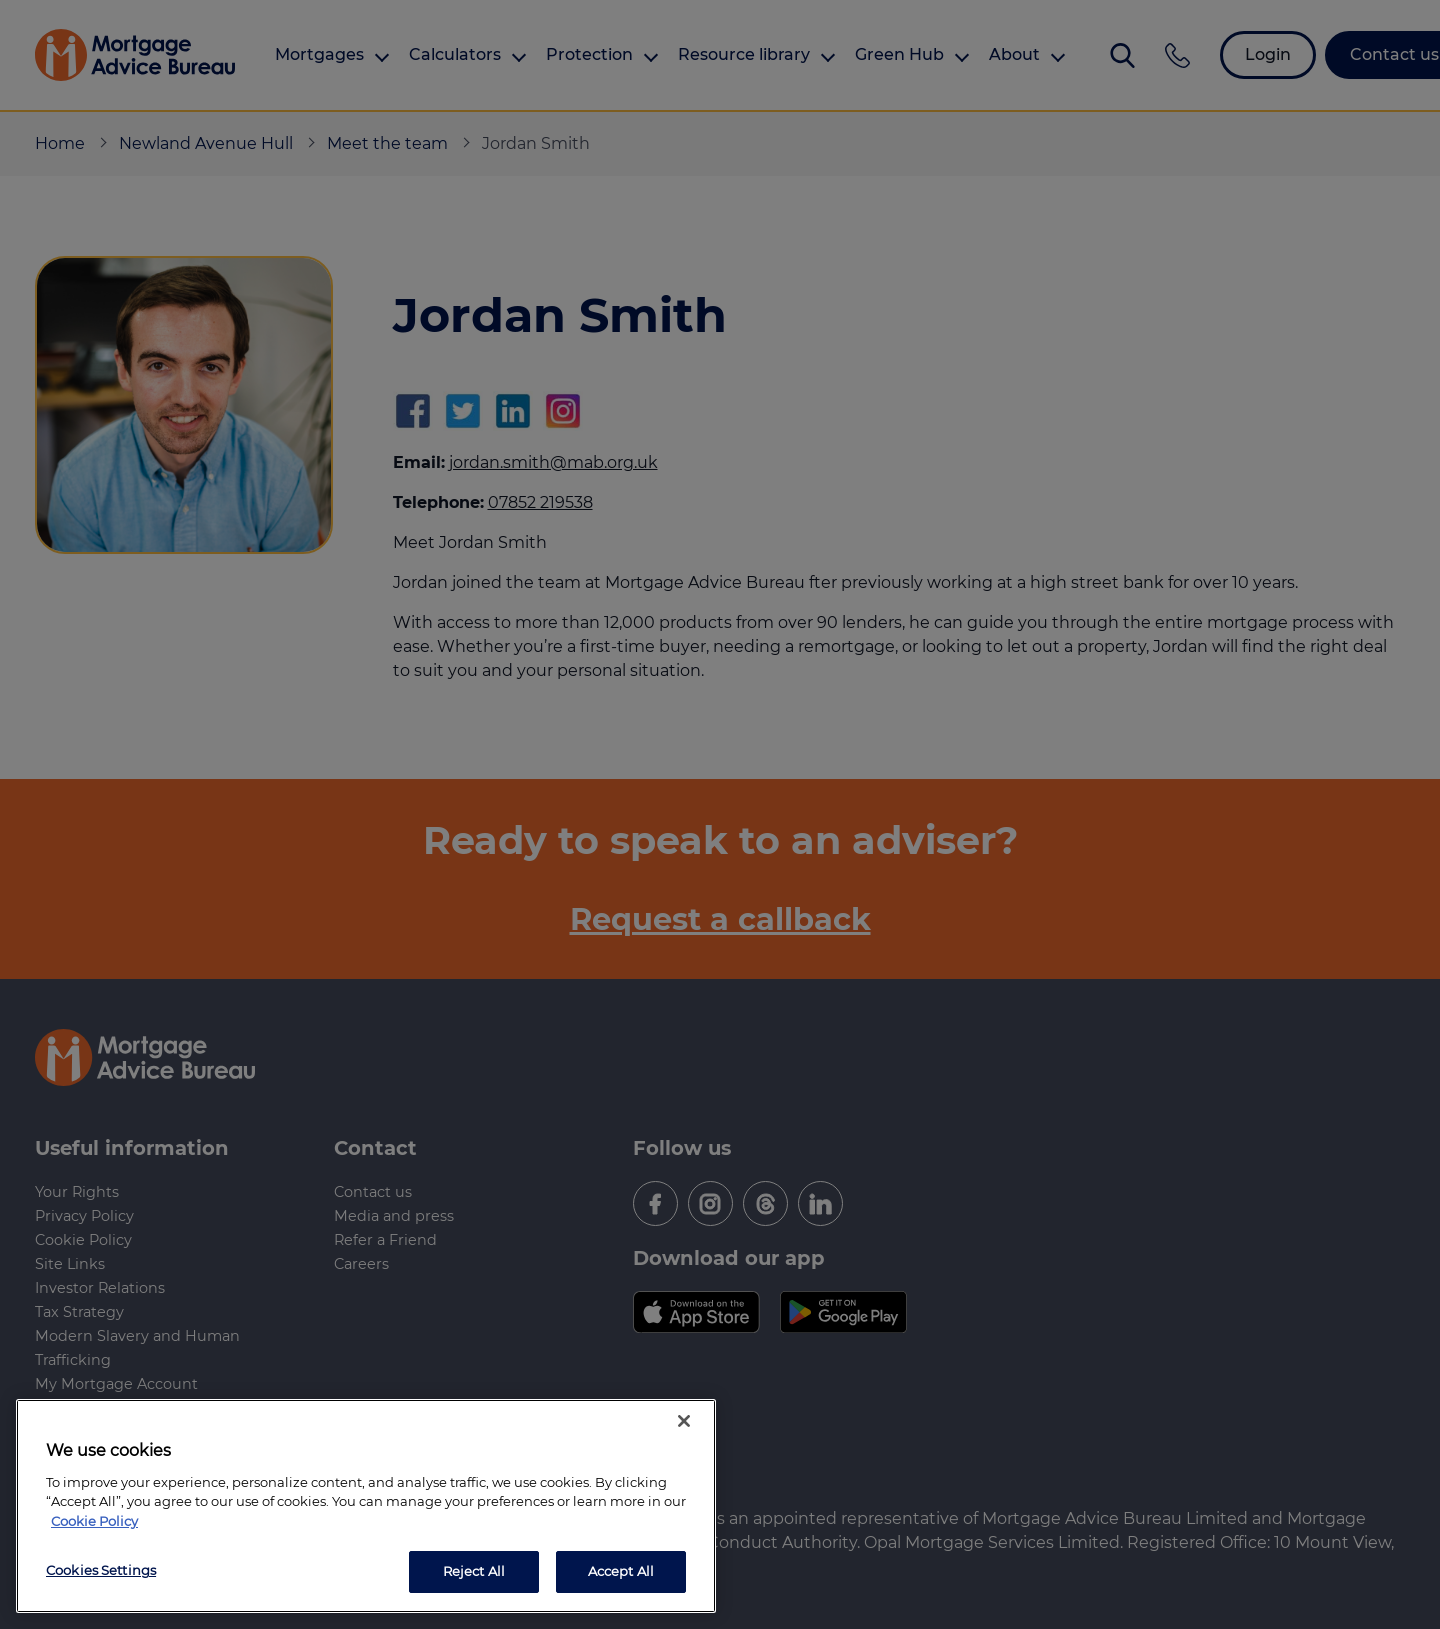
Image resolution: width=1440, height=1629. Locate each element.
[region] (366, 1506)
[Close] (684, 1421)
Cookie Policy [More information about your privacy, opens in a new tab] (94, 1521)
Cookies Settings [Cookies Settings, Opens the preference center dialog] (101, 1570)
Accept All (621, 1571)
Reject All (474, 1571)
